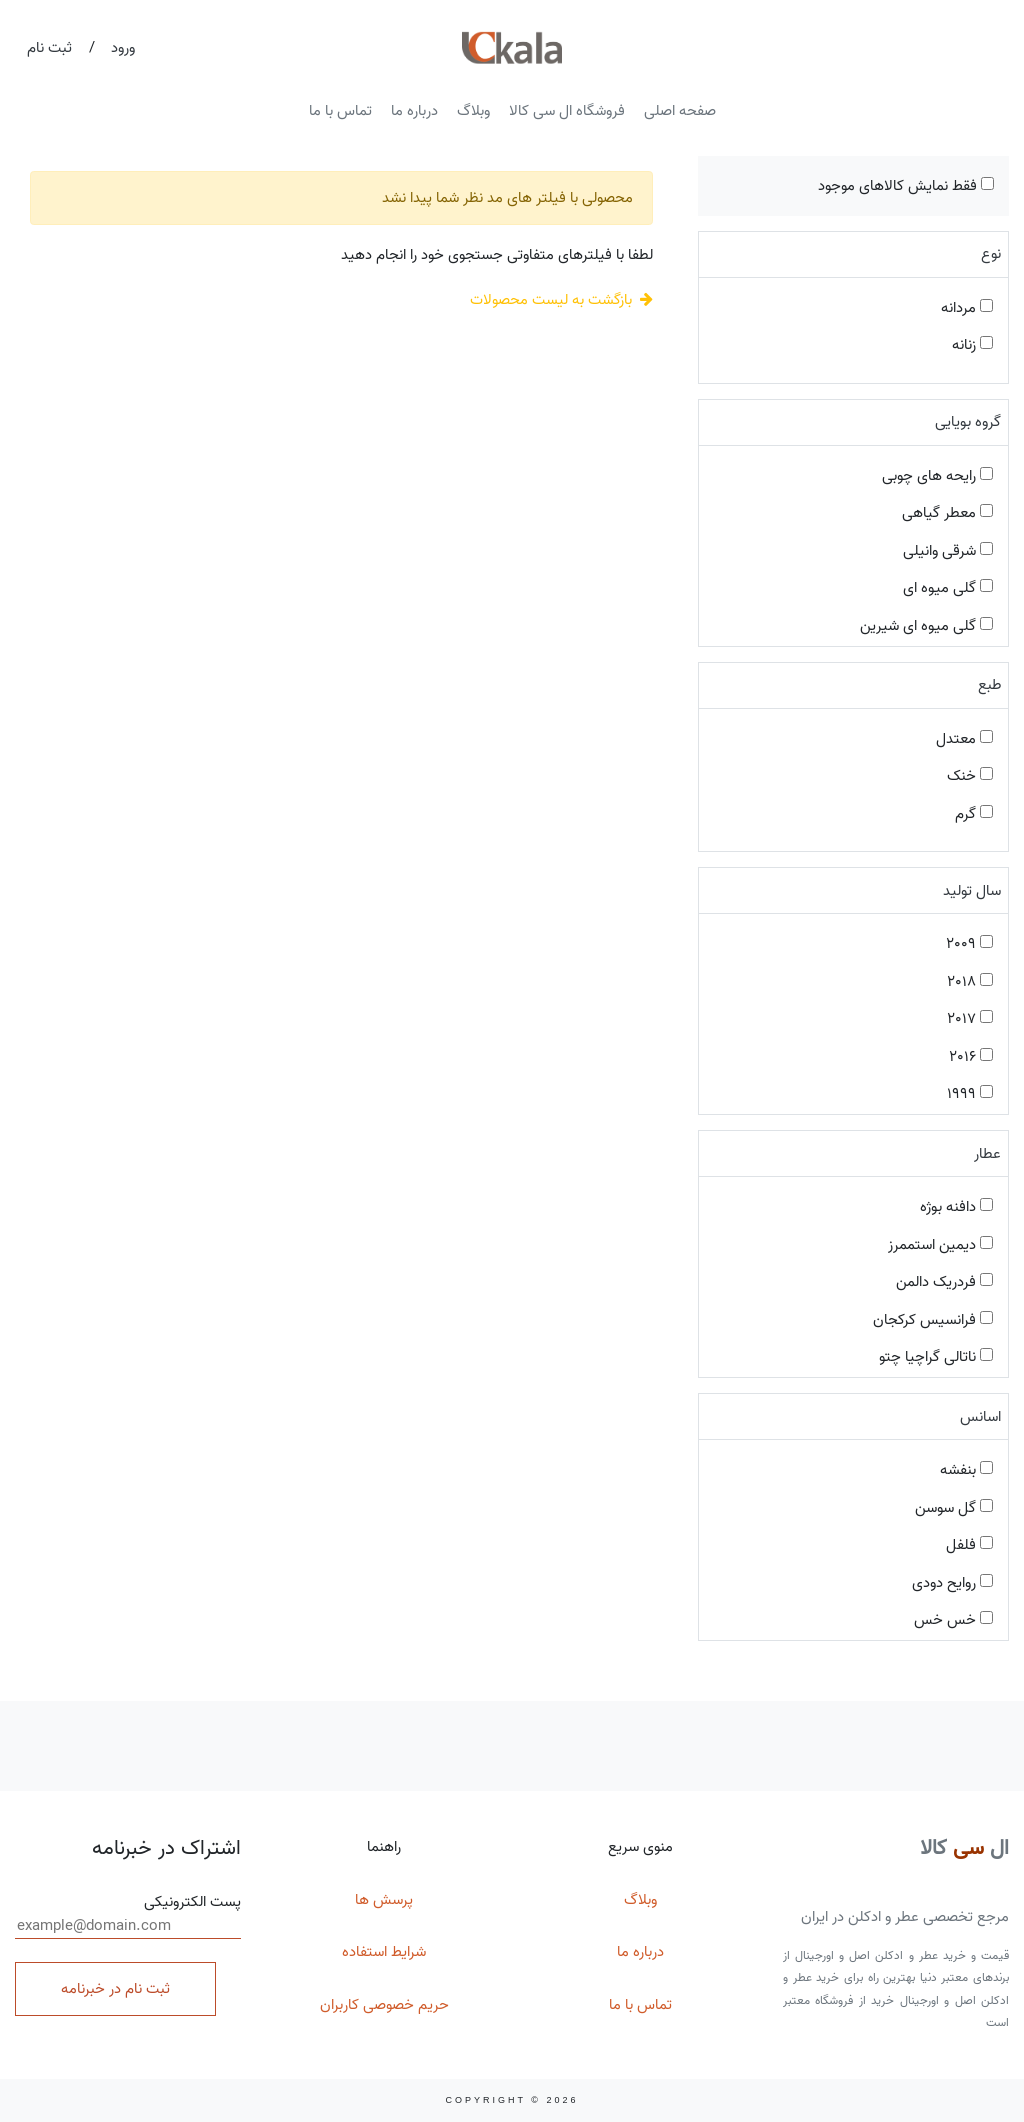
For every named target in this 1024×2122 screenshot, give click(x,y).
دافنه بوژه (956, 1207)
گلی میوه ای (948, 588)
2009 (969, 944)
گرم (974, 814)
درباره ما (414, 111)
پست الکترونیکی (128, 1915)
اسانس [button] (980, 1417)
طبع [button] (989, 685)
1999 (970, 1094)
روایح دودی (952, 1583)
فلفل (969, 1545)
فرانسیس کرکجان (933, 1320)
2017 (970, 1019)
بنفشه (966, 1470)
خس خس (953, 1620)
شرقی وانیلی (948, 551)
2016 (971, 1057)
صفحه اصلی (680, 111)
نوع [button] (991, 254)
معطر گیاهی (947, 513)
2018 (970, 982)
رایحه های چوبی (937, 476)
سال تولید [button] (972, 891)
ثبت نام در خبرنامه (115, 1989)
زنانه (972, 345)
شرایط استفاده (384, 1952)
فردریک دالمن (944, 1282)
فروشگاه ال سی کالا (567, 111)
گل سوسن (954, 1508)
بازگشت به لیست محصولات (561, 300)
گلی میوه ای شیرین (926, 626)
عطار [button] (987, 1154)
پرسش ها (384, 1900)
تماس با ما (340, 111)
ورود (123, 48)
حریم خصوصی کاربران (384, 2005)
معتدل (964, 739)
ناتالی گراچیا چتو (936, 1357)
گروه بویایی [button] (968, 422)
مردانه (967, 308)
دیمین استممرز (940, 1245)
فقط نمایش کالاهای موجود (906, 186)
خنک (970, 776)
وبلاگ (473, 111)
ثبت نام (49, 48)
